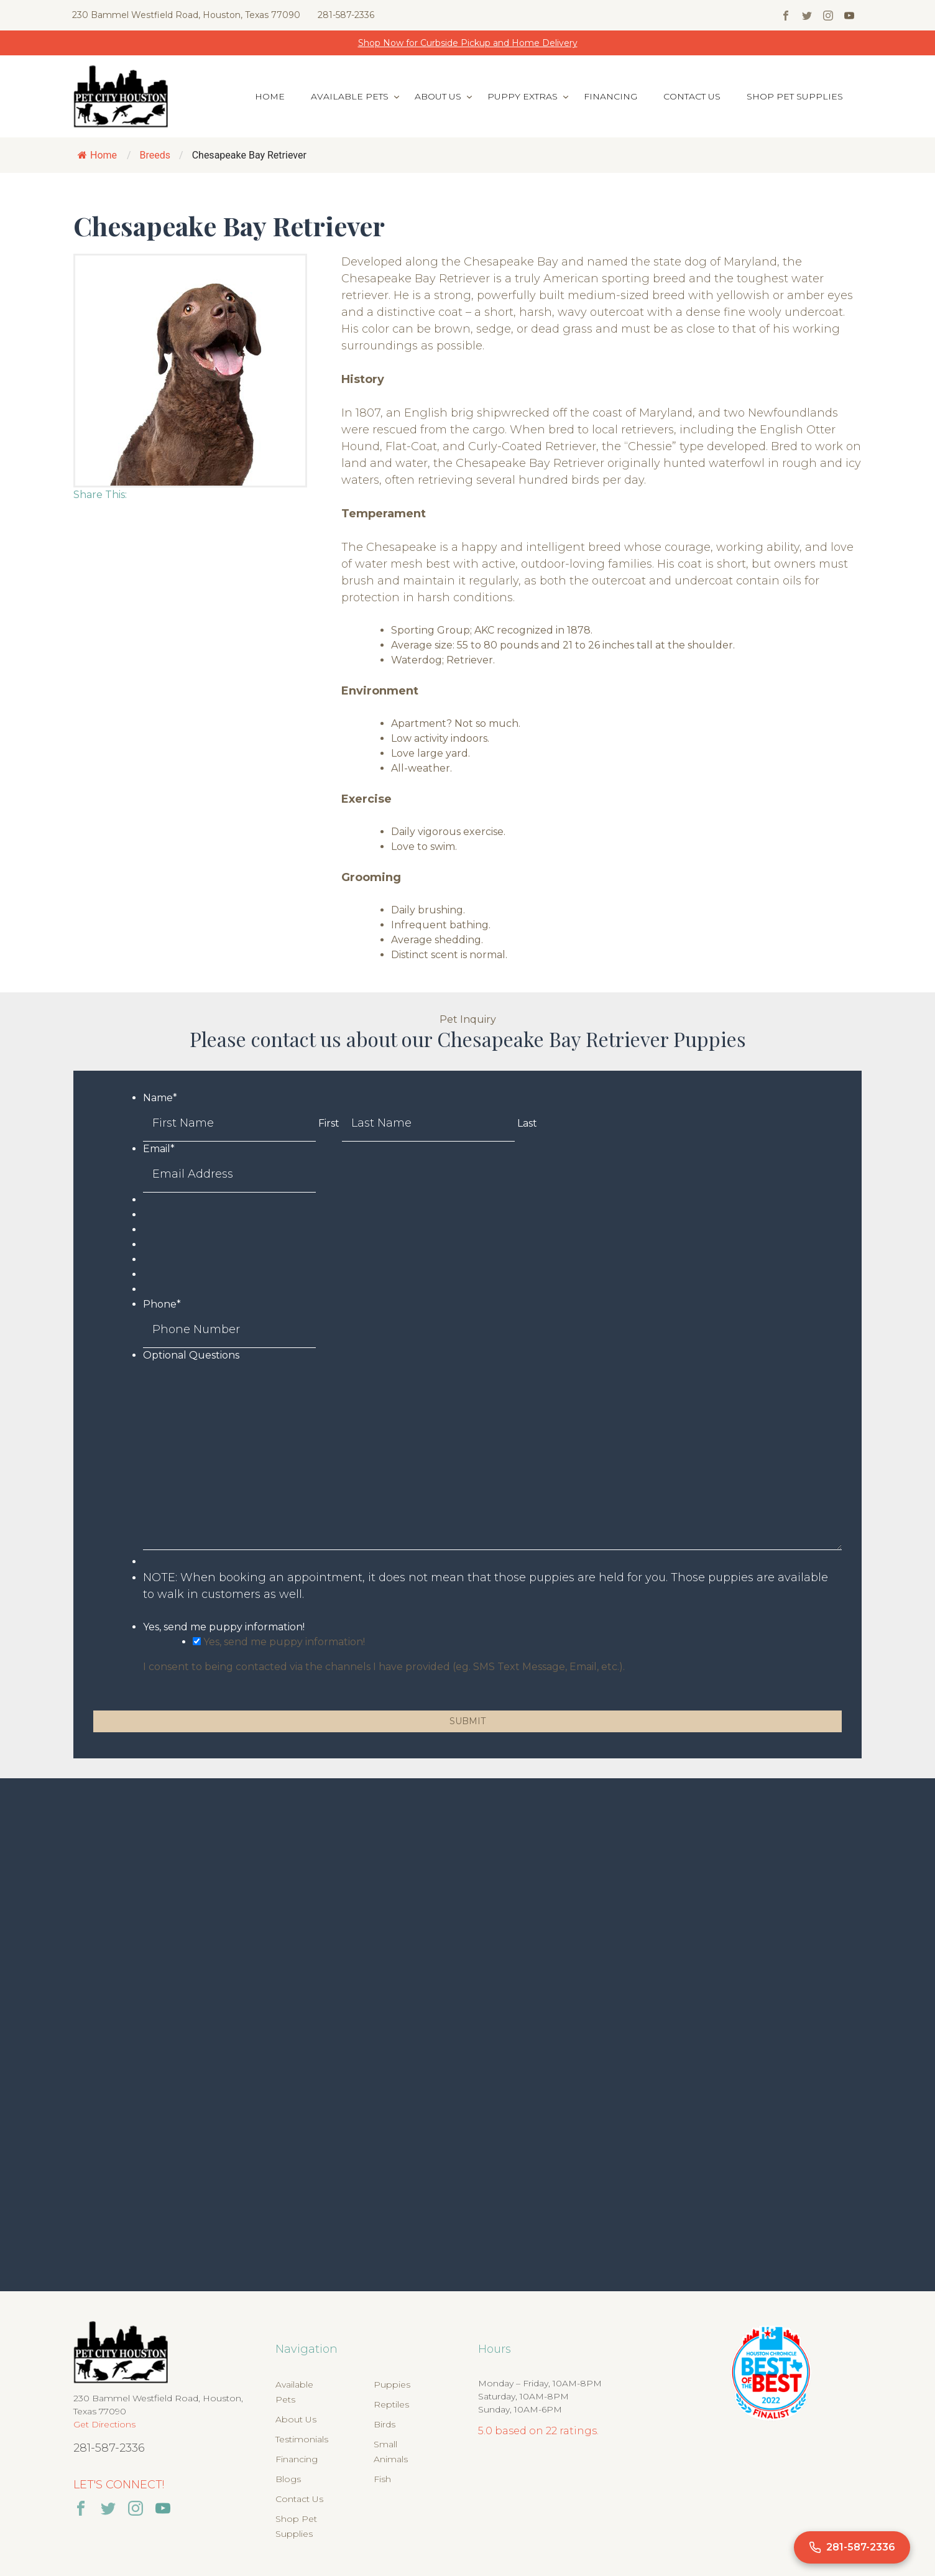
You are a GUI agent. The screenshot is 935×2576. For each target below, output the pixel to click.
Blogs (288, 2479)
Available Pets (350, 96)
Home (270, 96)
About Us (438, 96)
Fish (382, 2479)
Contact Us (692, 96)
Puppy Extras (522, 96)
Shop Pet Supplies (795, 96)
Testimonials (301, 2439)
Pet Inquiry (468, 1019)
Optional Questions (191, 1355)
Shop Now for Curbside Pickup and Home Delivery (468, 42)
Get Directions (104, 2424)
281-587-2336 (346, 15)
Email (159, 1149)
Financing (610, 96)
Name (160, 1098)
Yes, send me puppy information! (224, 1627)
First (328, 1123)
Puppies (392, 2384)
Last (527, 1123)
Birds (384, 2424)
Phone (162, 1304)
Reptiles (391, 2404)
